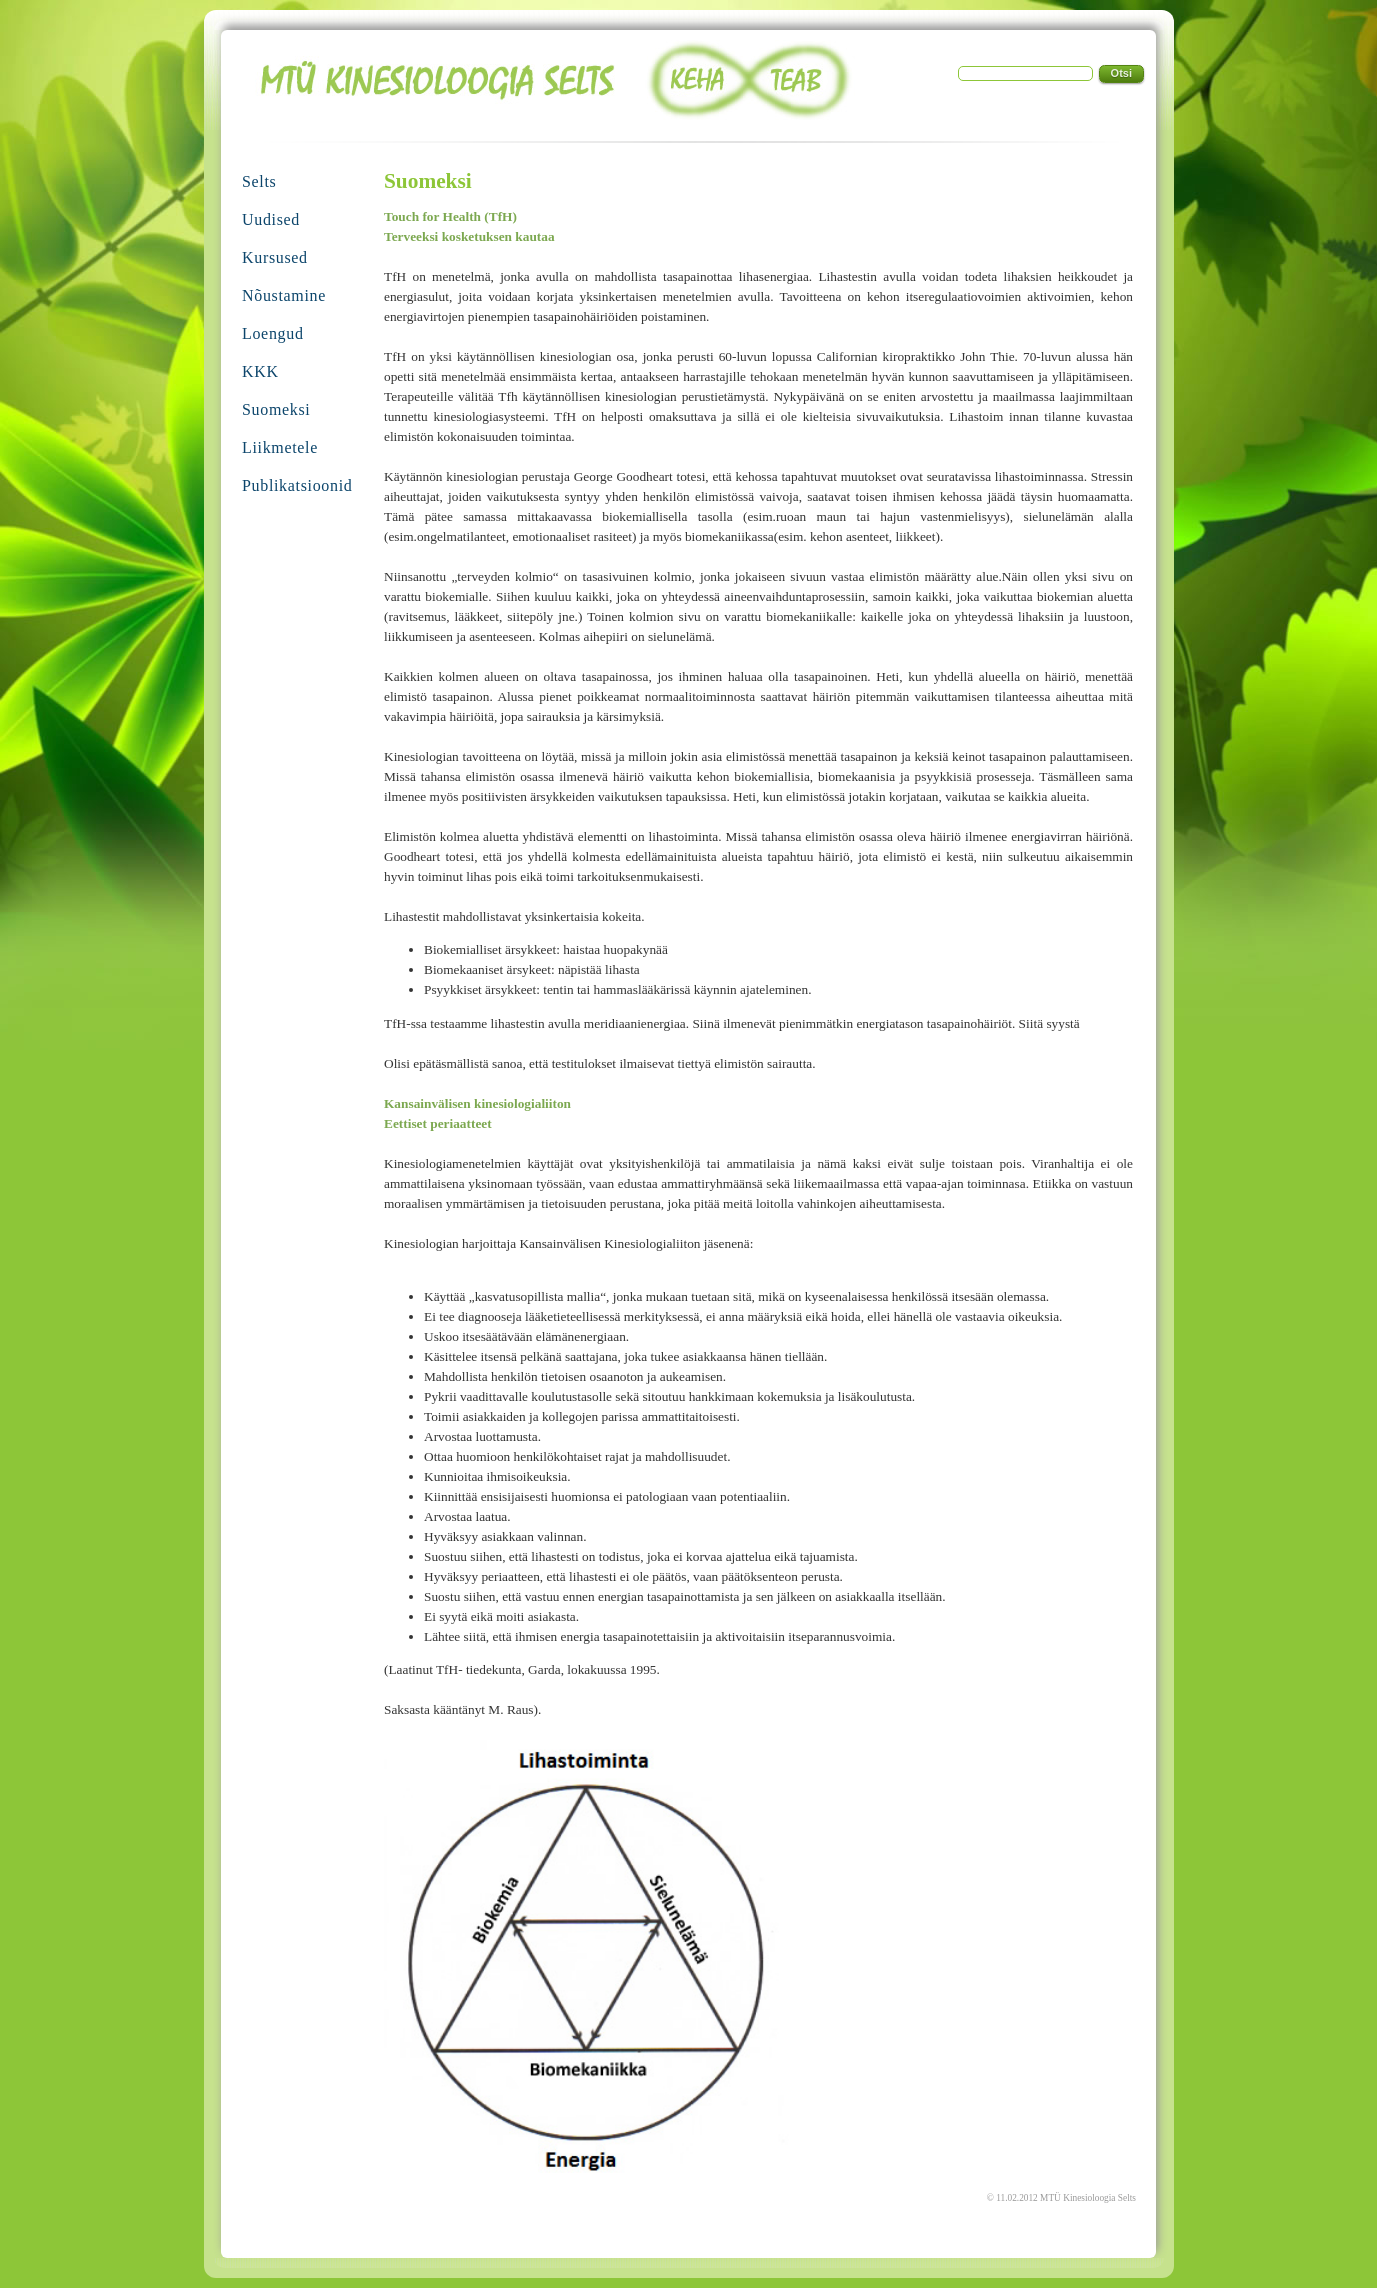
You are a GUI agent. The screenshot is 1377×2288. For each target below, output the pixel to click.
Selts (259, 181)
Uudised (271, 219)
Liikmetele (280, 447)
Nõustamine (284, 295)
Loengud (273, 333)
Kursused (275, 257)
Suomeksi (276, 409)
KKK (260, 371)
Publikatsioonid (297, 485)
